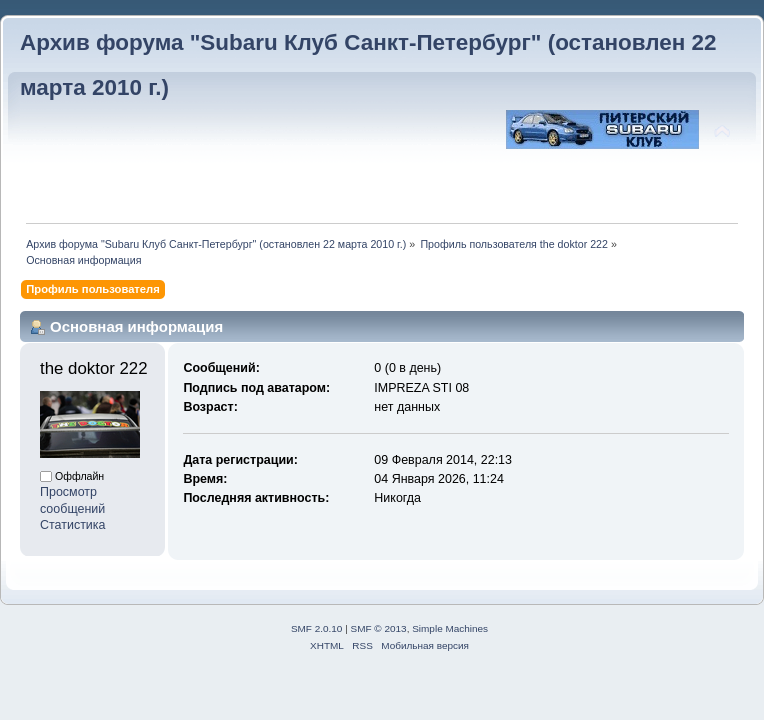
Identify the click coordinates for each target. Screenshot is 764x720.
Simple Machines (450, 628)
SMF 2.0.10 (317, 628)
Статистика (73, 525)
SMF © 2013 (379, 628)
